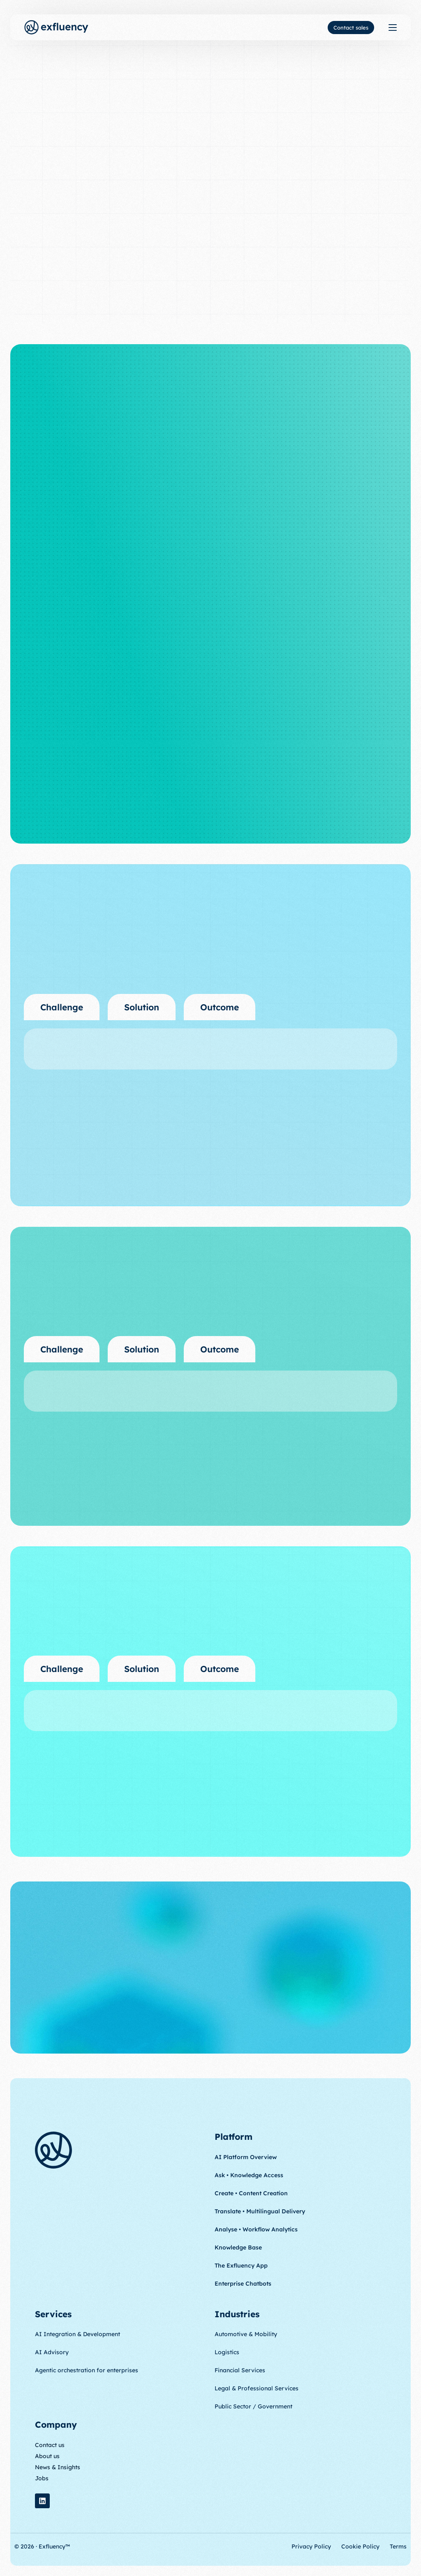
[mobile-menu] (389, 27)
